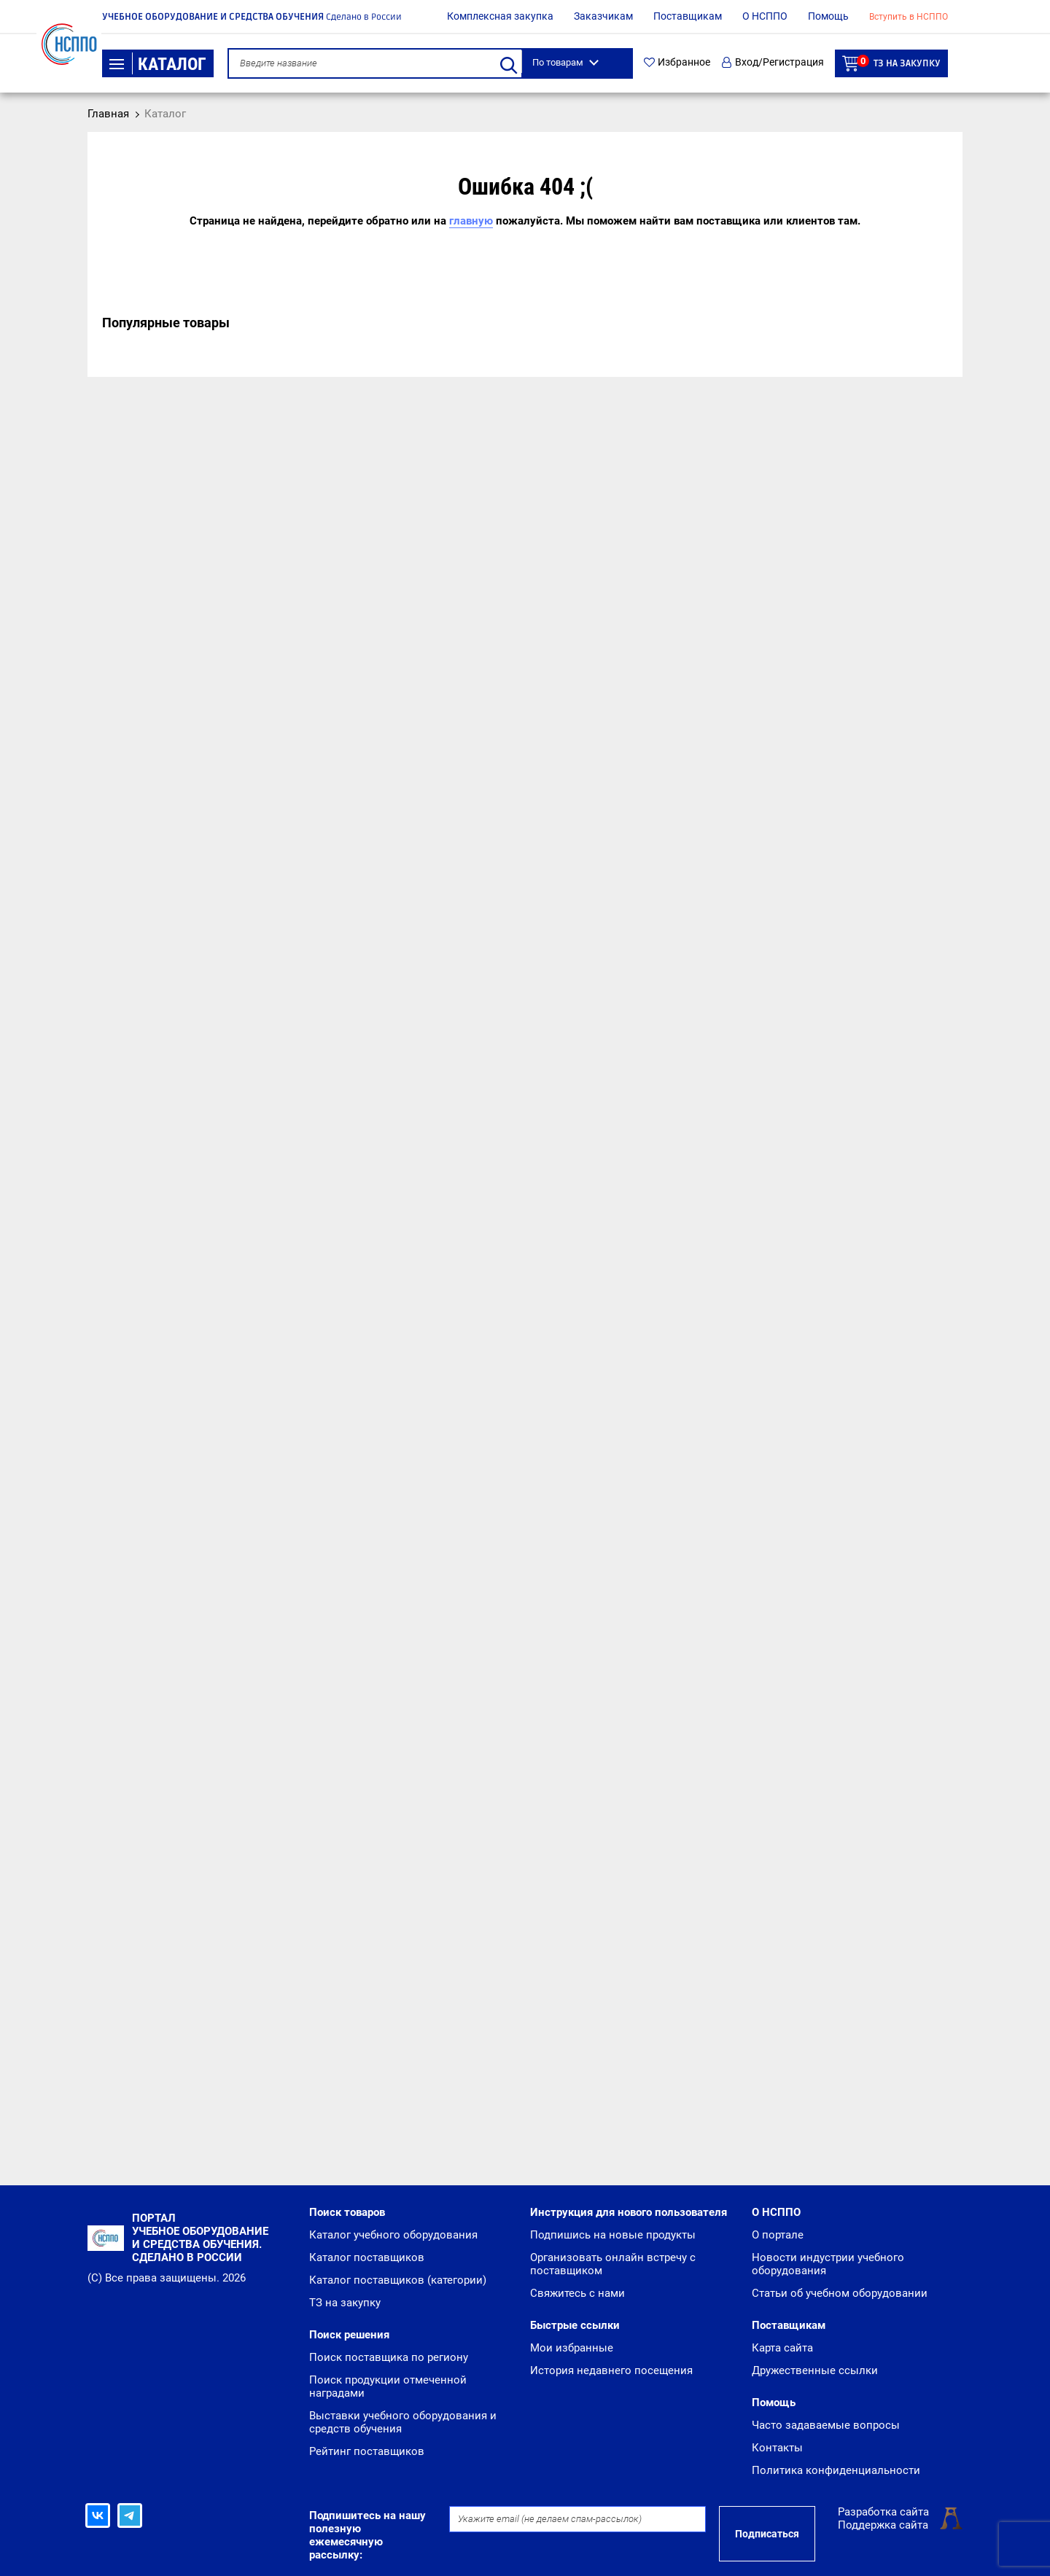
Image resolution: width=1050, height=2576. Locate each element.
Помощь (828, 16)
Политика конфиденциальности (836, 2470)
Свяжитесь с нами (577, 2293)
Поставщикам (687, 16)
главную (471, 220)
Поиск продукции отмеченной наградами (388, 2386)
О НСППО (765, 16)
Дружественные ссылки (815, 2370)
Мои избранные (571, 2347)
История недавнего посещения (611, 2370)
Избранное (677, 62)
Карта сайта (782, 2347)
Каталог (157, 64)
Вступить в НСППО (908, 17)
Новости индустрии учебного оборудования (828, 2264)
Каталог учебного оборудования (393, 2234)
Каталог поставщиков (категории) (397, 2280)
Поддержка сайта (883, 2525)
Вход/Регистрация (772, 62)
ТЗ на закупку (891, 63)
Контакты (777, 2447)
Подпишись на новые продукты (613, 2234)
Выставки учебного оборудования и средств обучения (403, 2422)
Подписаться (767, 2534)
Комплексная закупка (500, 16)
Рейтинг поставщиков (366, 2451)
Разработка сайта (883, 2511)
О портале (778, 2234)
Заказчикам (603, 16)
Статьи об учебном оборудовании (840, 2293)
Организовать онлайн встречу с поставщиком (613, 2264)
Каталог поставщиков (366, 2257)
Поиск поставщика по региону (388, 2357)
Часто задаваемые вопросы (826, 2425)
